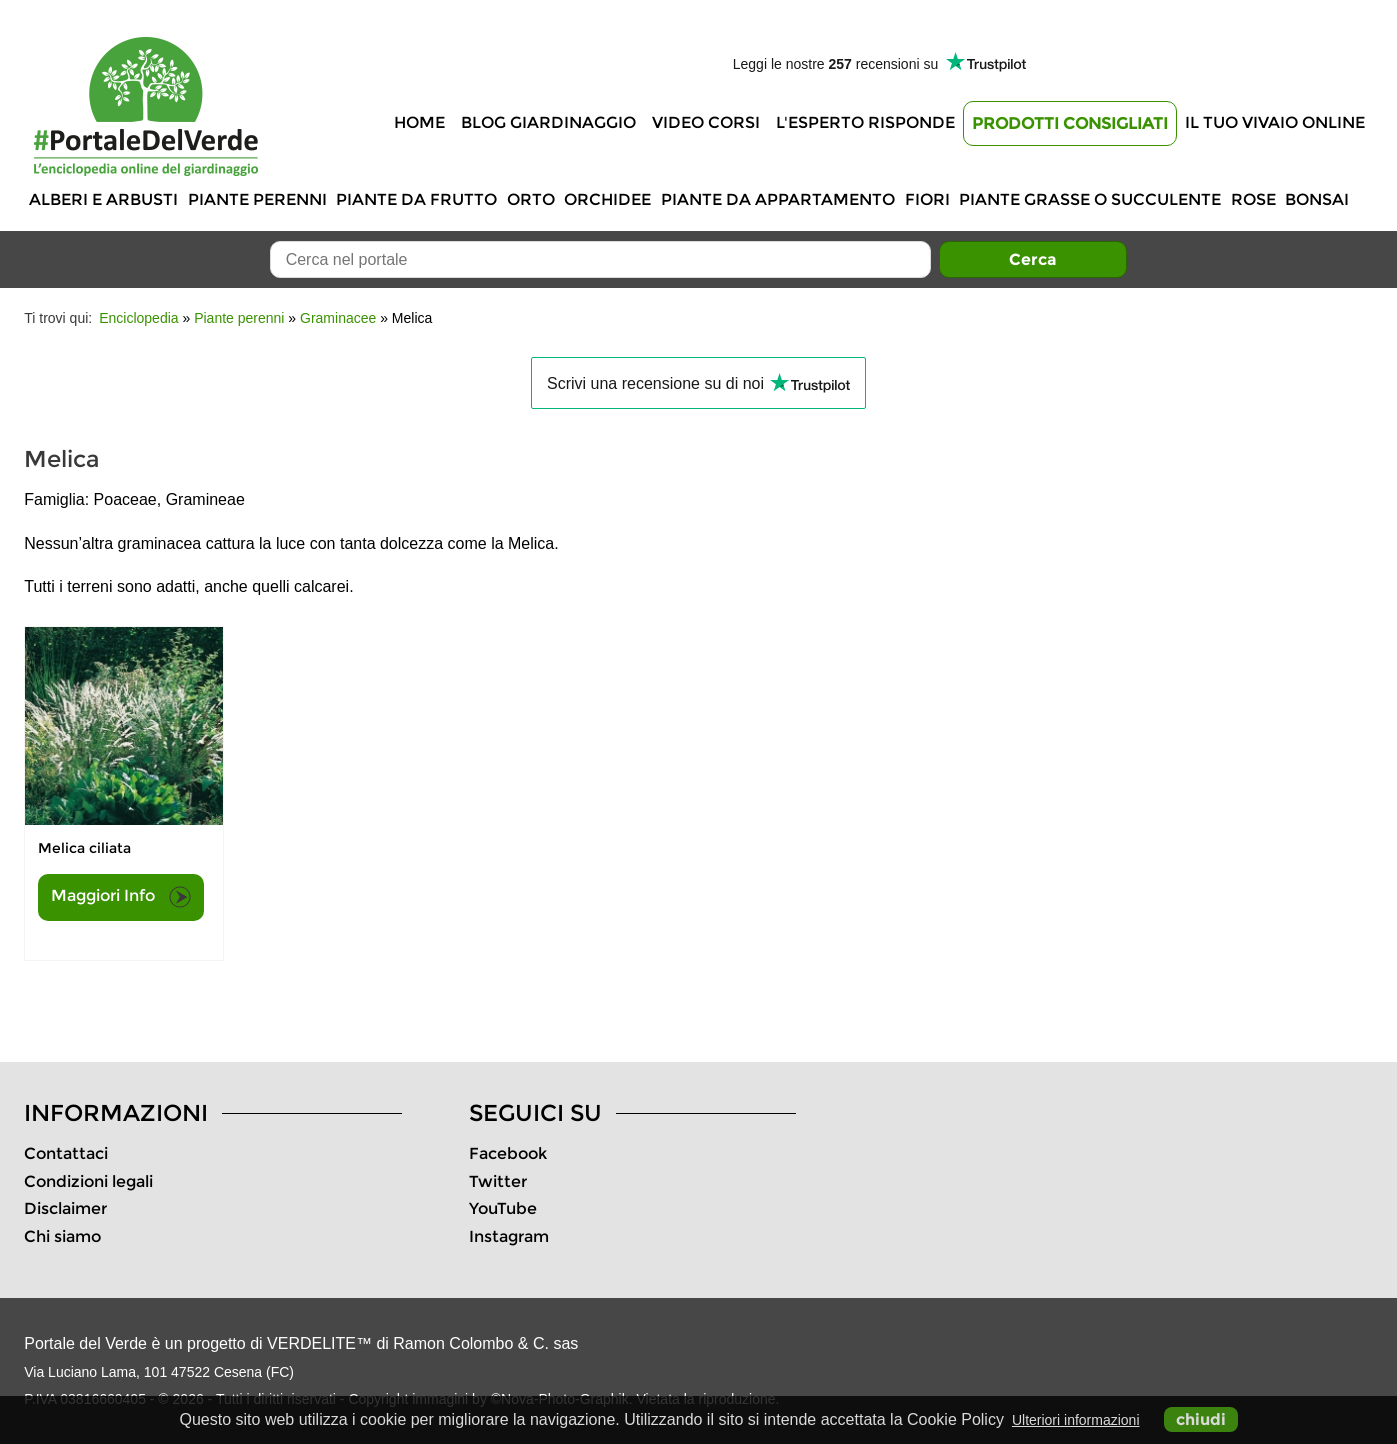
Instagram (509, 1236)
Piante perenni (257, 199)
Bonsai (1317, 199)
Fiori (927, 199)
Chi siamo (62, 1236)
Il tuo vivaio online (1275, 122)
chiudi (1201, 1419)
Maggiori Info (121, 897)
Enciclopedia (138, 318)
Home (419, 122)
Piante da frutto (416, 199)
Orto (531, 199)
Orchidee (607, 199)
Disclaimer (65, 1208)
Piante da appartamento (778, 199)
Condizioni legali (88, 1181)
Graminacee (338, 318)
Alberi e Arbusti (103, 199)
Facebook (508, 1153)
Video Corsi (706, 122)
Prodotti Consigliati (1070, 123)
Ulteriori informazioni (1076, 1420)
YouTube (503, 1208)
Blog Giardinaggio (548, 122)
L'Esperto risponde (865, 122)
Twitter (498, 1181)
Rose (1253, 199)
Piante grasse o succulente (1090, 199)
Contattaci (66, 1153)
